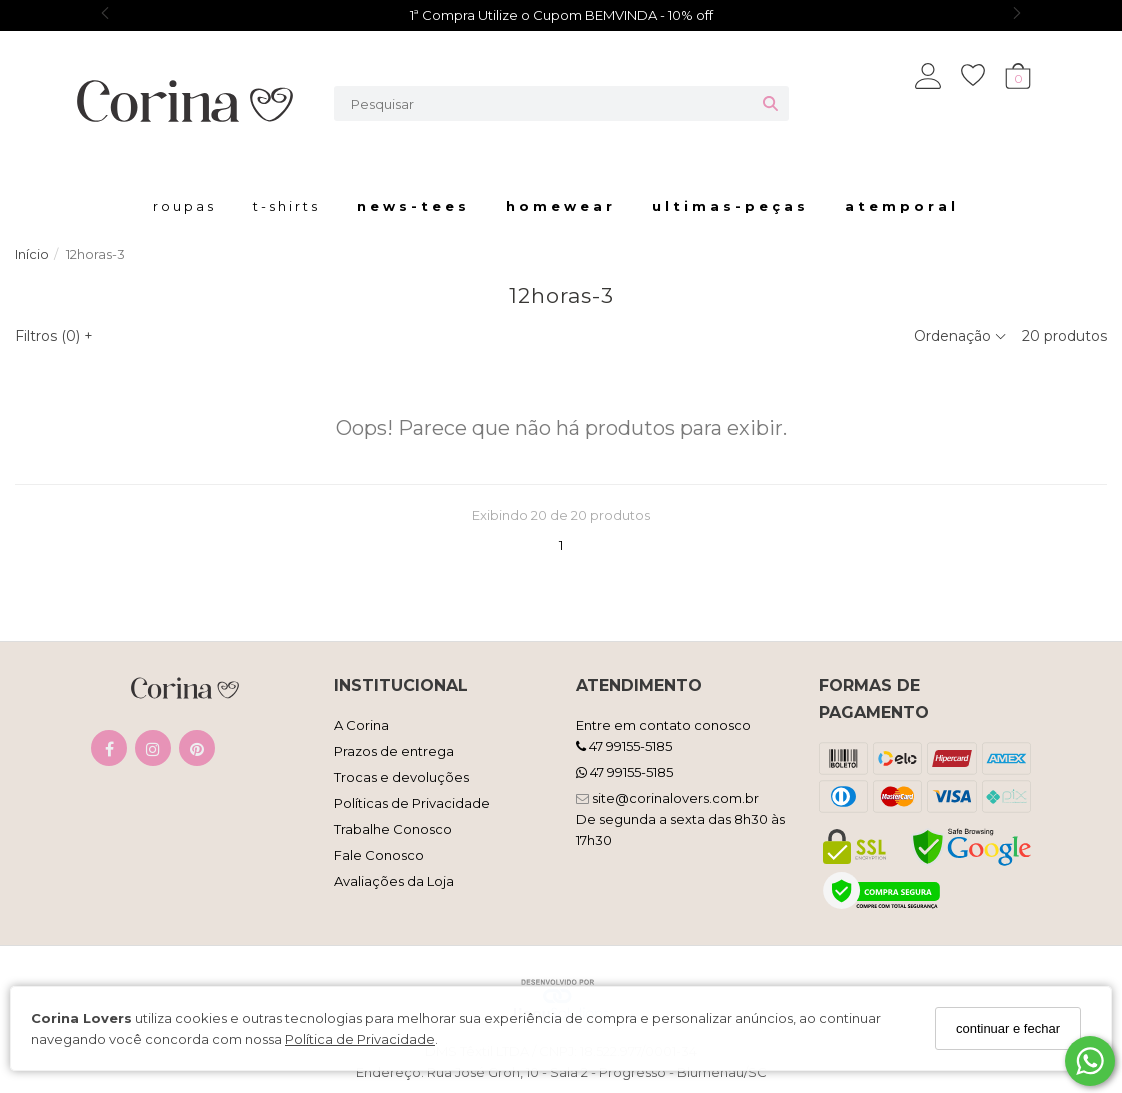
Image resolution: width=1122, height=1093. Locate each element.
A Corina (361, 725)
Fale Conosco (379, 855)
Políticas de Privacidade (412, 803)
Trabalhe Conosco (393, 829)
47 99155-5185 (624, 746)
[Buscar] (770, 103)
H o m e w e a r (559, 206)
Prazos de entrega (394, 751)
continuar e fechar (1008, 1028)
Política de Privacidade (360, 1039)
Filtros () (54, 336)
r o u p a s (183, 206)
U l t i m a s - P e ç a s (728, 206)
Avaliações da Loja (394, 881)
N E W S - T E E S (411, 206)
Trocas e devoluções (401, 777)
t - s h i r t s (285, 206)
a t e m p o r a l (900, 206)
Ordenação (960, 336)
